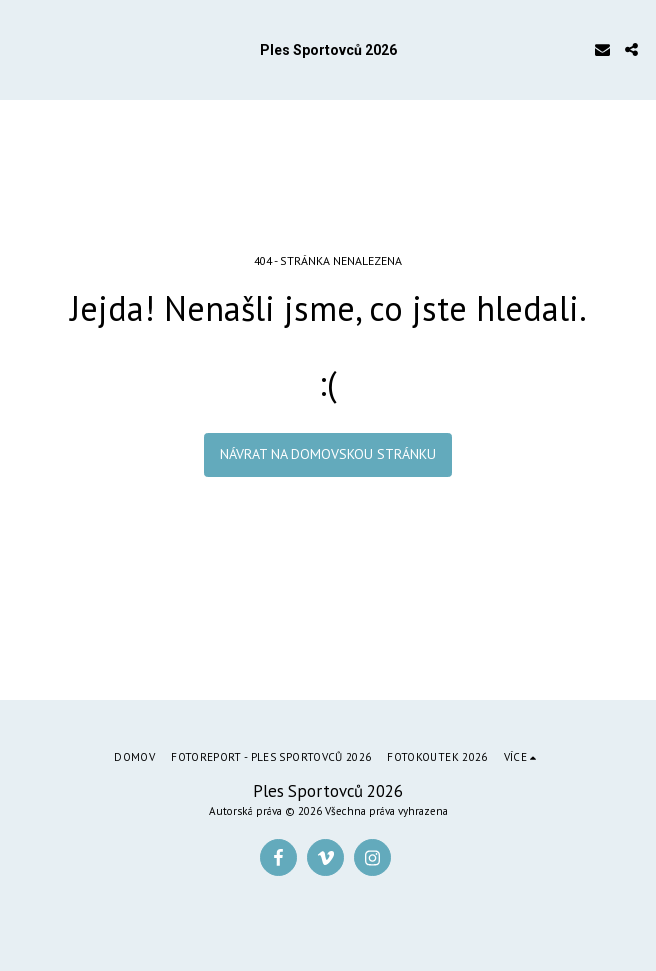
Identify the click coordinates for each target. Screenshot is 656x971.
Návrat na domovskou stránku (328, 454)
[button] (22, 49)
